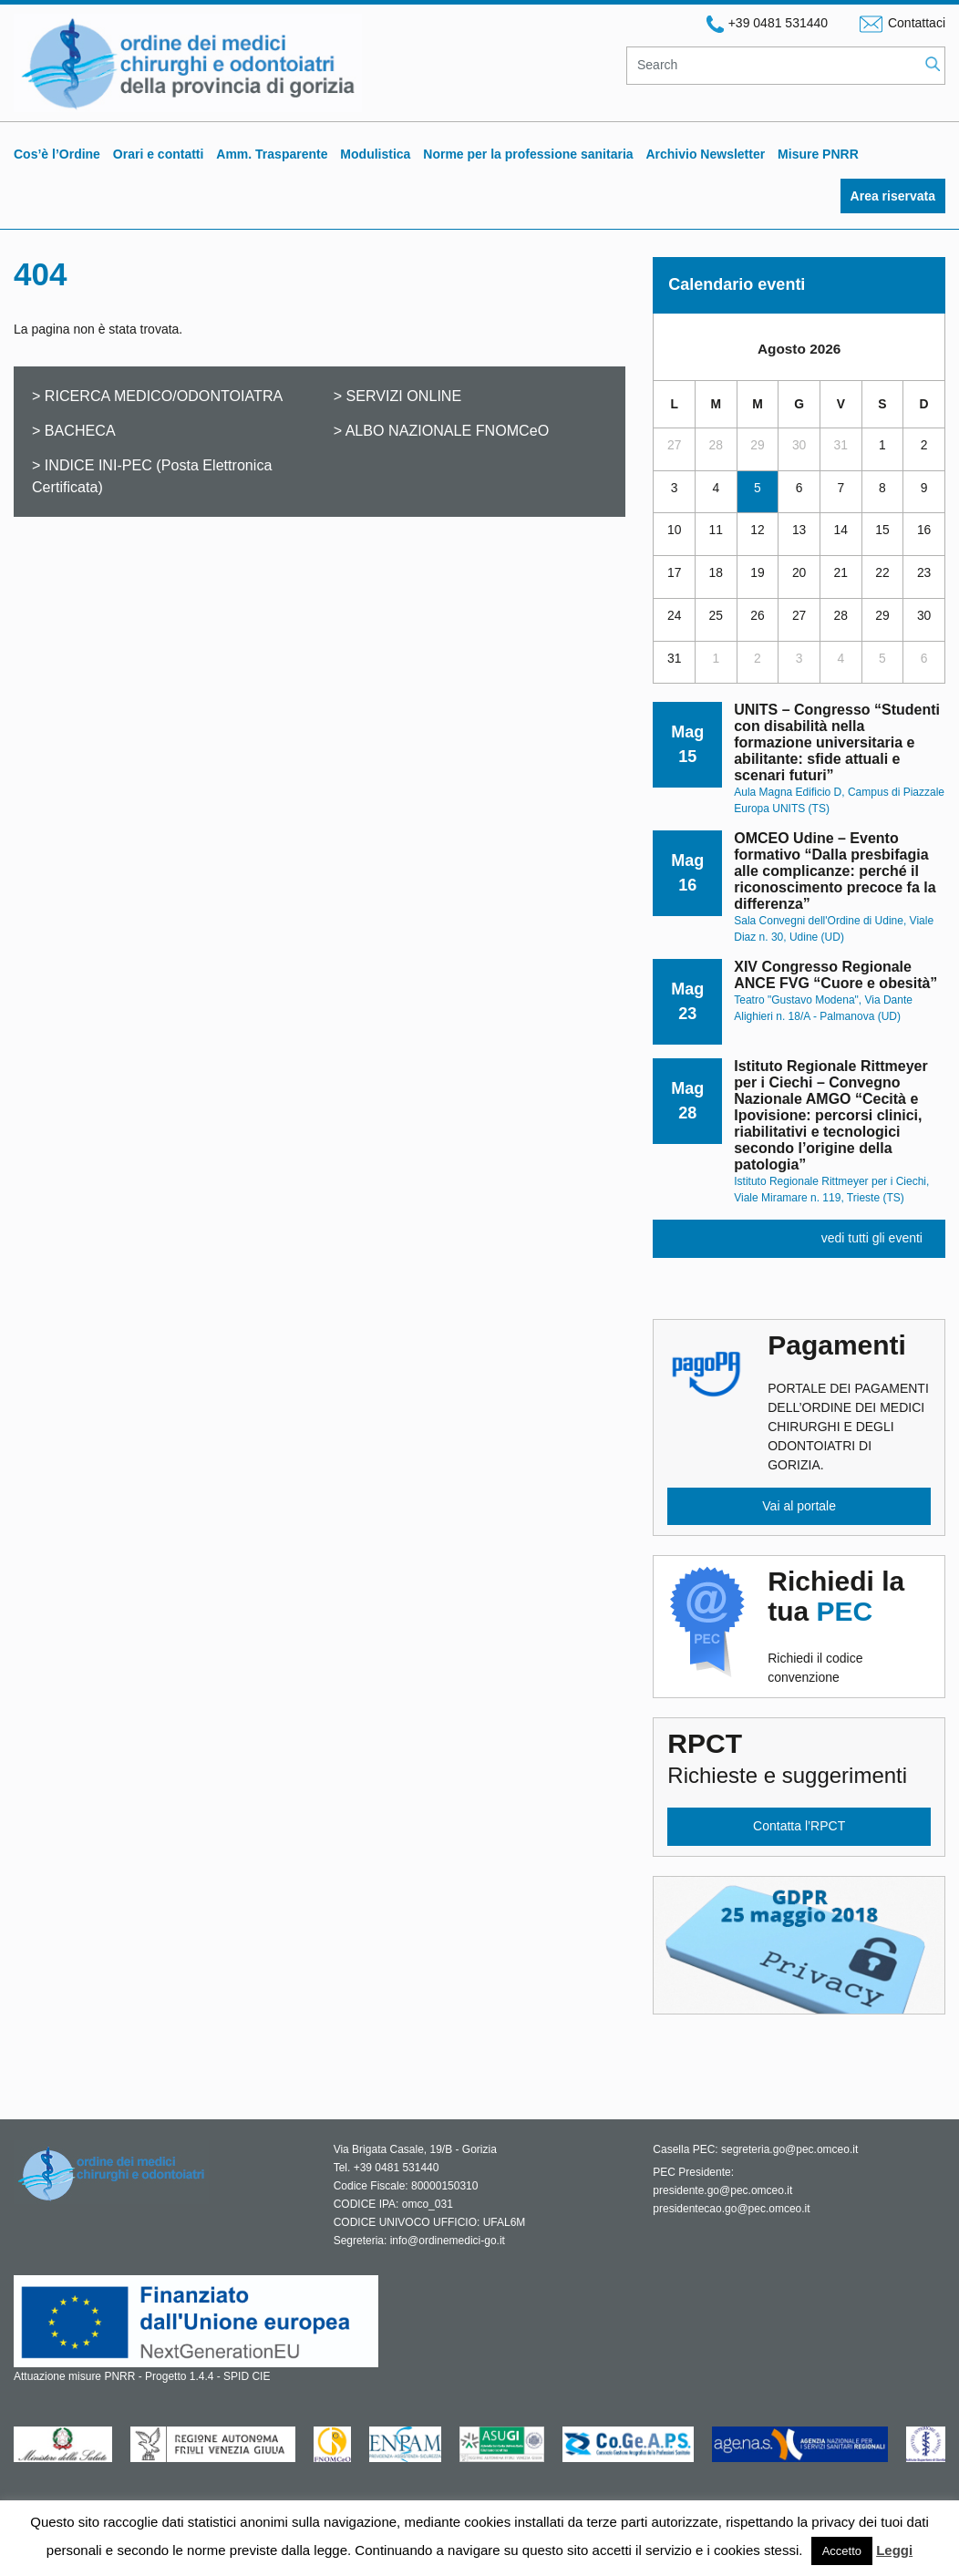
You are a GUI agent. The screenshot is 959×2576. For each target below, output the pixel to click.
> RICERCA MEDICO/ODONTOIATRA (157, 395)
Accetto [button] (841, 2551)
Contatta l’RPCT (799, 1826)
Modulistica (375, 154)
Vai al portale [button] (799, 1506)
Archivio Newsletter (705, 154)
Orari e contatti (158, 154)
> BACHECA (74, 430)
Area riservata (893, 196)
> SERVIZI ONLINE (398, 395)
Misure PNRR (818, 154)
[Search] (773, 65)
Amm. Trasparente (271, 154)
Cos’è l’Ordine (57, 154)
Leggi (894, 2550)
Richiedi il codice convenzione (849, 1625)
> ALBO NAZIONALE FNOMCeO (442, 430)
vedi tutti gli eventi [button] (872, 1238)
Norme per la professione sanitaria (528, 154)
